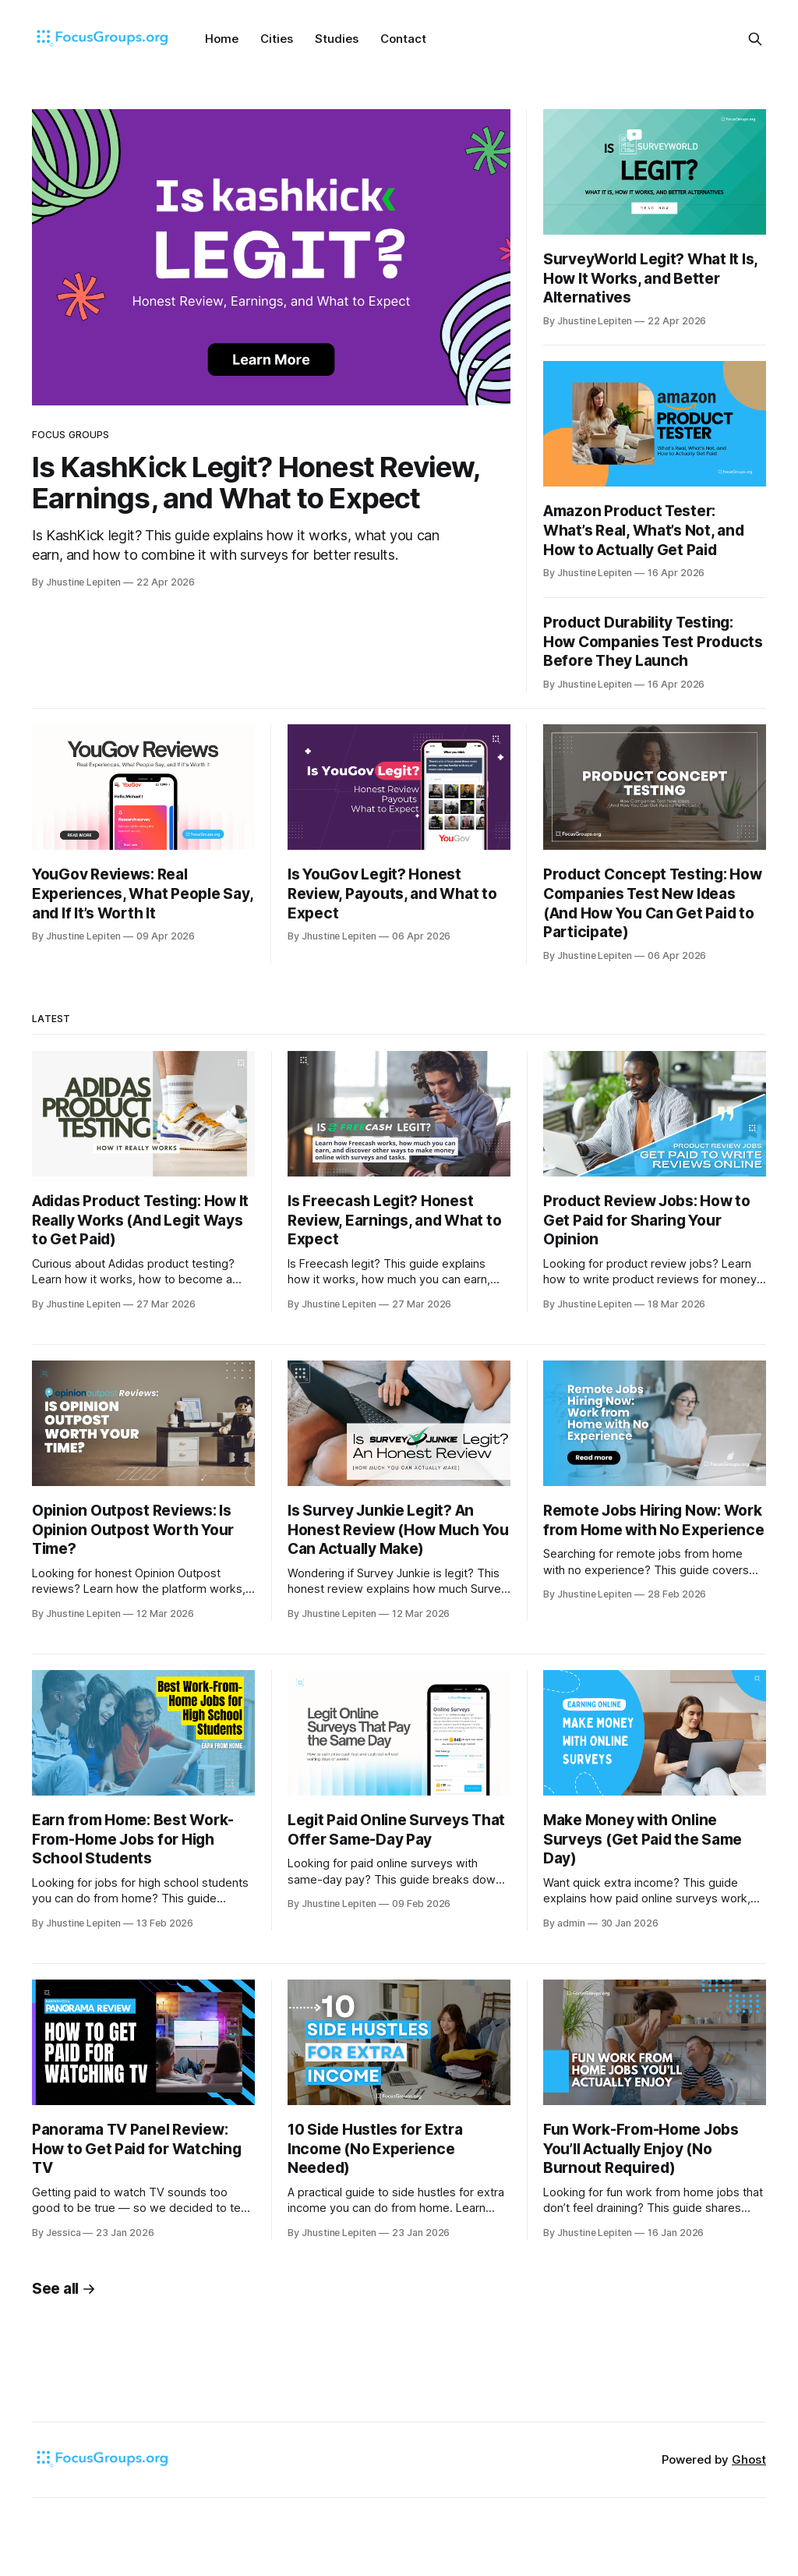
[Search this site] (755, 39)
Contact (403, 38)
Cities (276, 38)
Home (221, 38)
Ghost (749, 2459)
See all (64, 2289)
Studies (336, 38)
